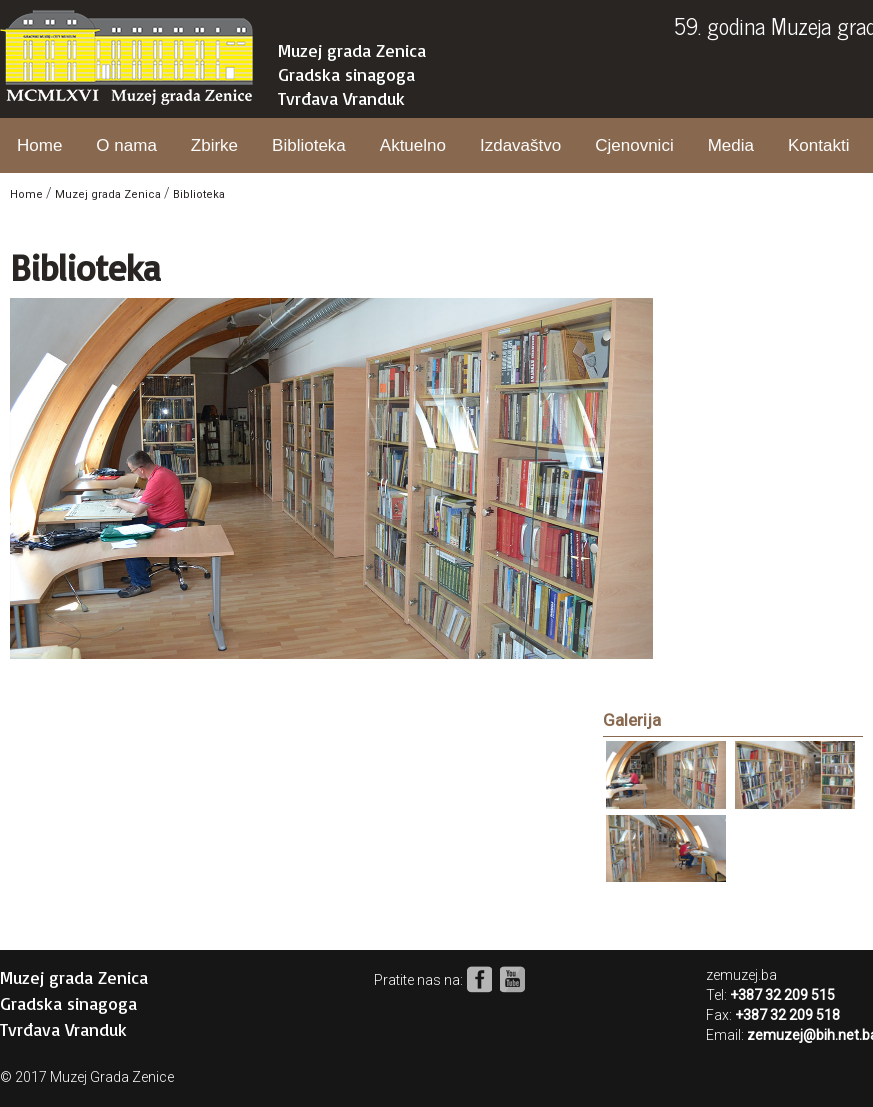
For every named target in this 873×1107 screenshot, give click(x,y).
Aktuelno (413, 145)
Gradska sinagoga (346, 74)
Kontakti (818, 145)
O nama (126, 145)
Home (39, 145)
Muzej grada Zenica (352, 50)
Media (731, 145)
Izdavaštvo (520, 145)
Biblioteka (309, 145)
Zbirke (214, 145)
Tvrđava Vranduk (341, 98)
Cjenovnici (634, 145)
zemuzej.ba (741, 975)
